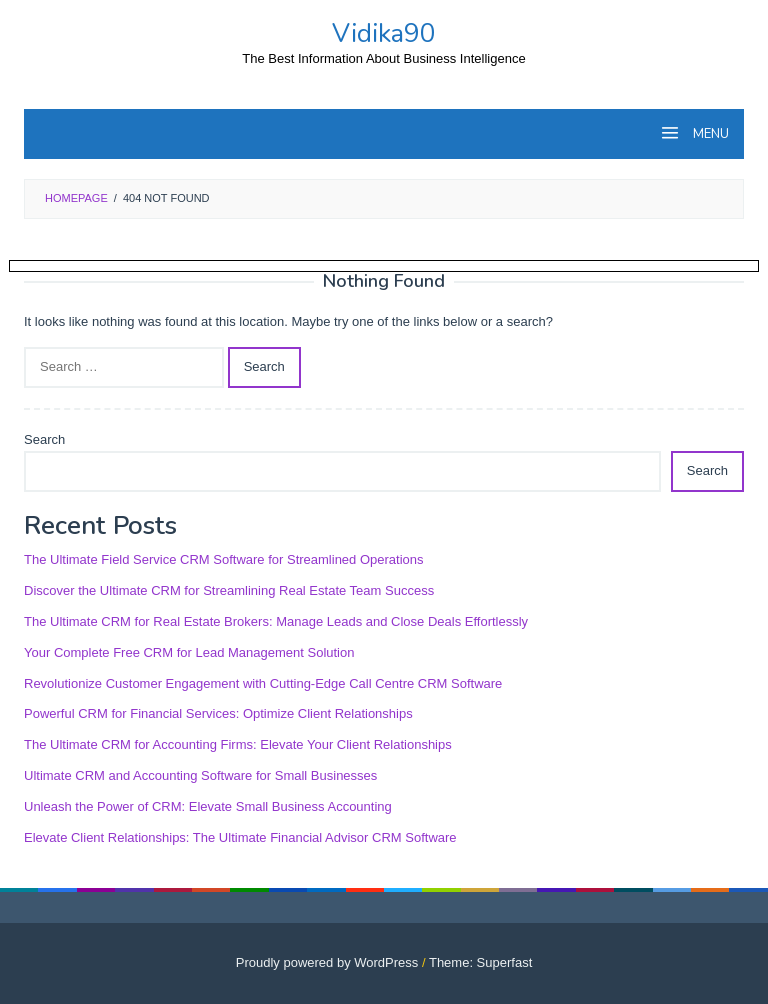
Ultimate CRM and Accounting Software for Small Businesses (200, 775)
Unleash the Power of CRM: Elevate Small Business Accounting (208, 806)
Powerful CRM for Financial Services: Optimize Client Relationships (218, 713)
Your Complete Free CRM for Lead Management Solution (189, 652)
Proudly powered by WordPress (327, 962)
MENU (709, 134)
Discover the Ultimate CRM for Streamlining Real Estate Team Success (229, 590)
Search (44, 439)
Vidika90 (384, 33)
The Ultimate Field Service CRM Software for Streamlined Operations (224, 559)
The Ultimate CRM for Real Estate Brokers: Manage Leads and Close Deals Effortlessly (276, 621)
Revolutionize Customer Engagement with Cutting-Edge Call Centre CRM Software (263, 683)
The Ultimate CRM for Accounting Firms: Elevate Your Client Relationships (238, 744)
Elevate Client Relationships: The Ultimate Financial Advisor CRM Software (240, 837)
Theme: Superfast (480, 962)
